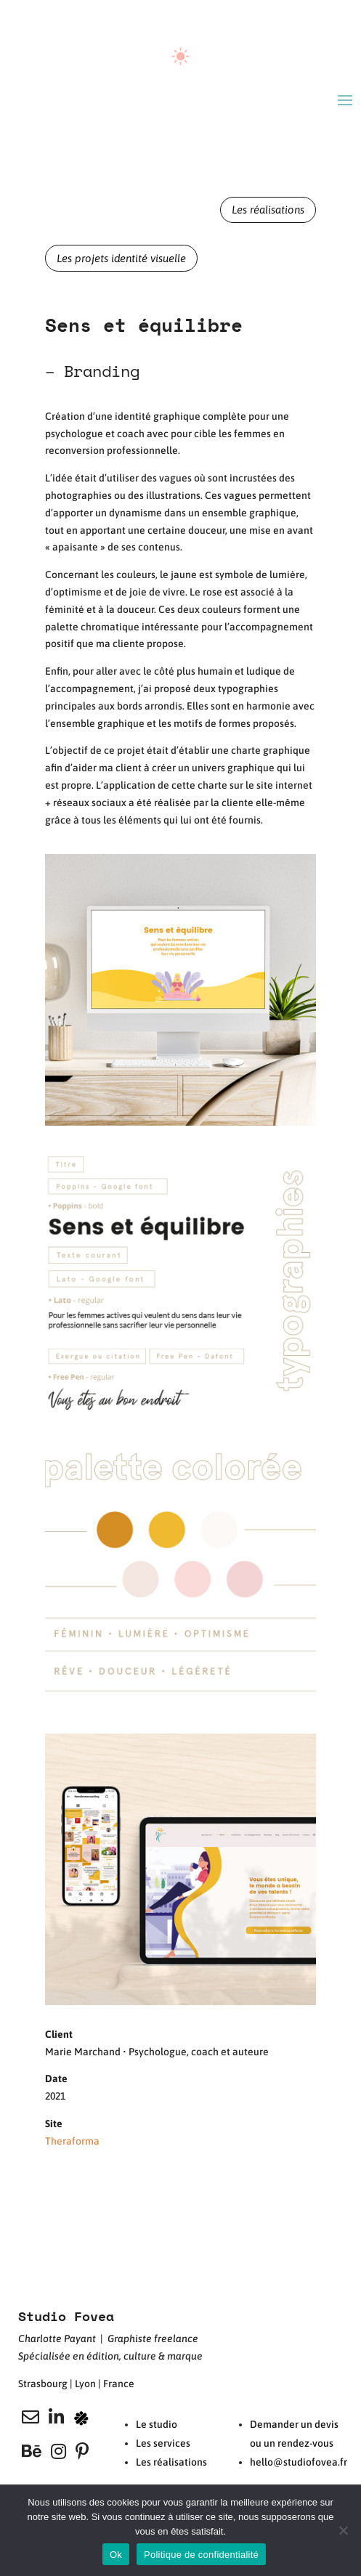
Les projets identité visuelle (121, 258)
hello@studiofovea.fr (298, 2462)
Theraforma (72, 2141)
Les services (163, 2443)
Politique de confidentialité (201, 2554)
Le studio (156, 2424)
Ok (116, 2554)
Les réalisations (268, 209)
